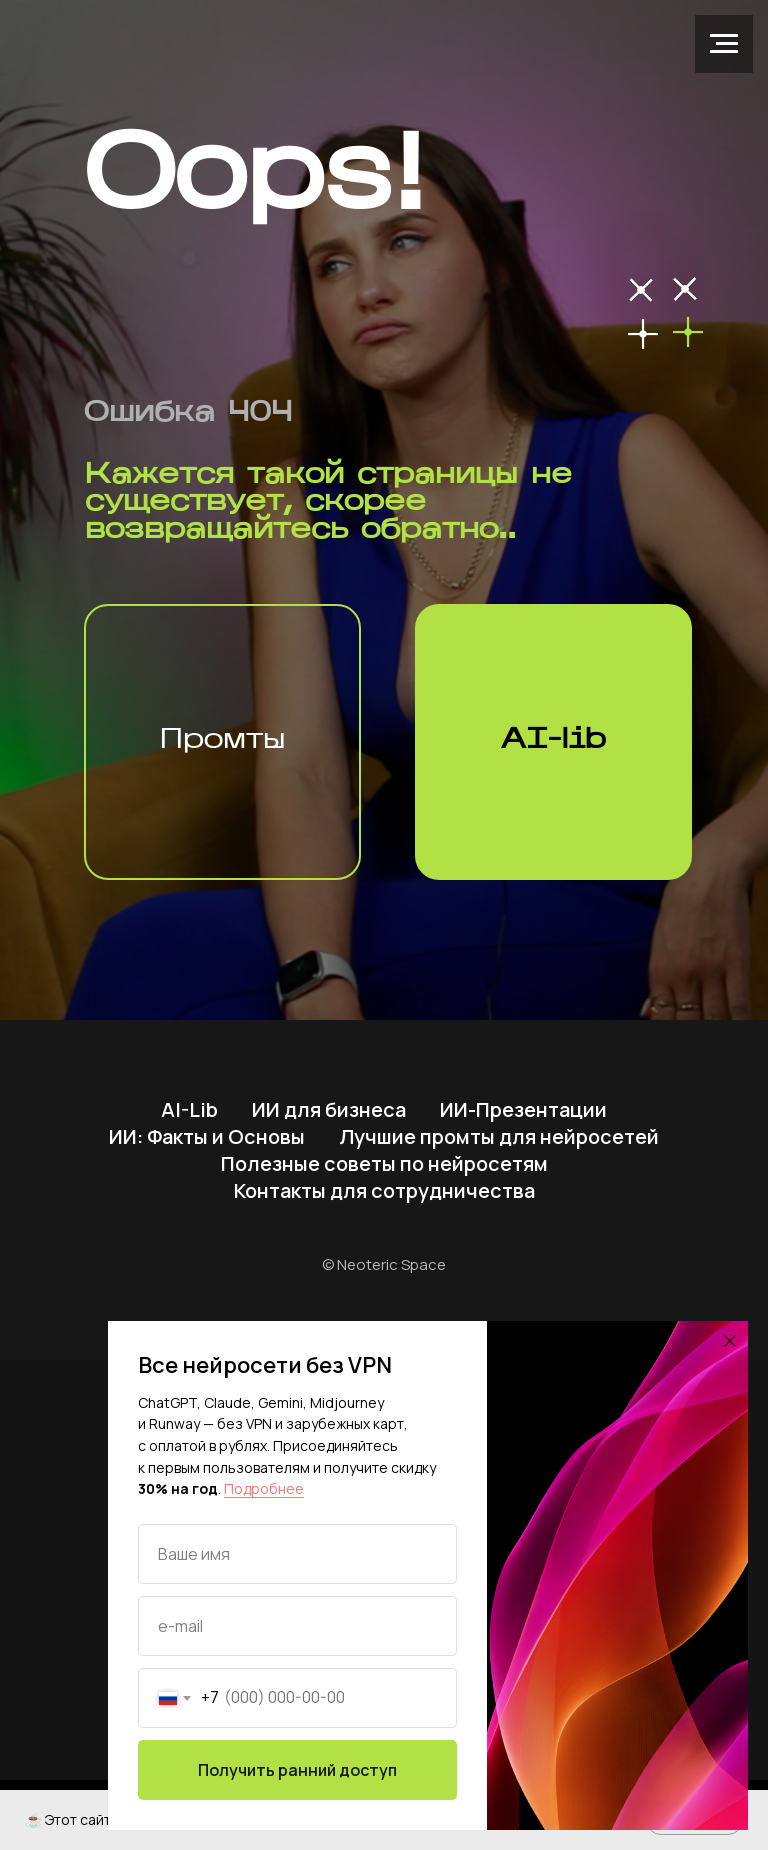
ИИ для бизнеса (329, 1109)
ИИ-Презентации (523, 1109)
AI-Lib (189, 1109)
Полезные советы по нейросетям (384, 1163)
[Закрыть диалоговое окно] (730, 1341)
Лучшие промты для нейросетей (499, 1136)
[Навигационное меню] (724, 44)
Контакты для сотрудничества (384, 1190)
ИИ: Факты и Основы (207, 1136)
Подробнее (264, 1488)
